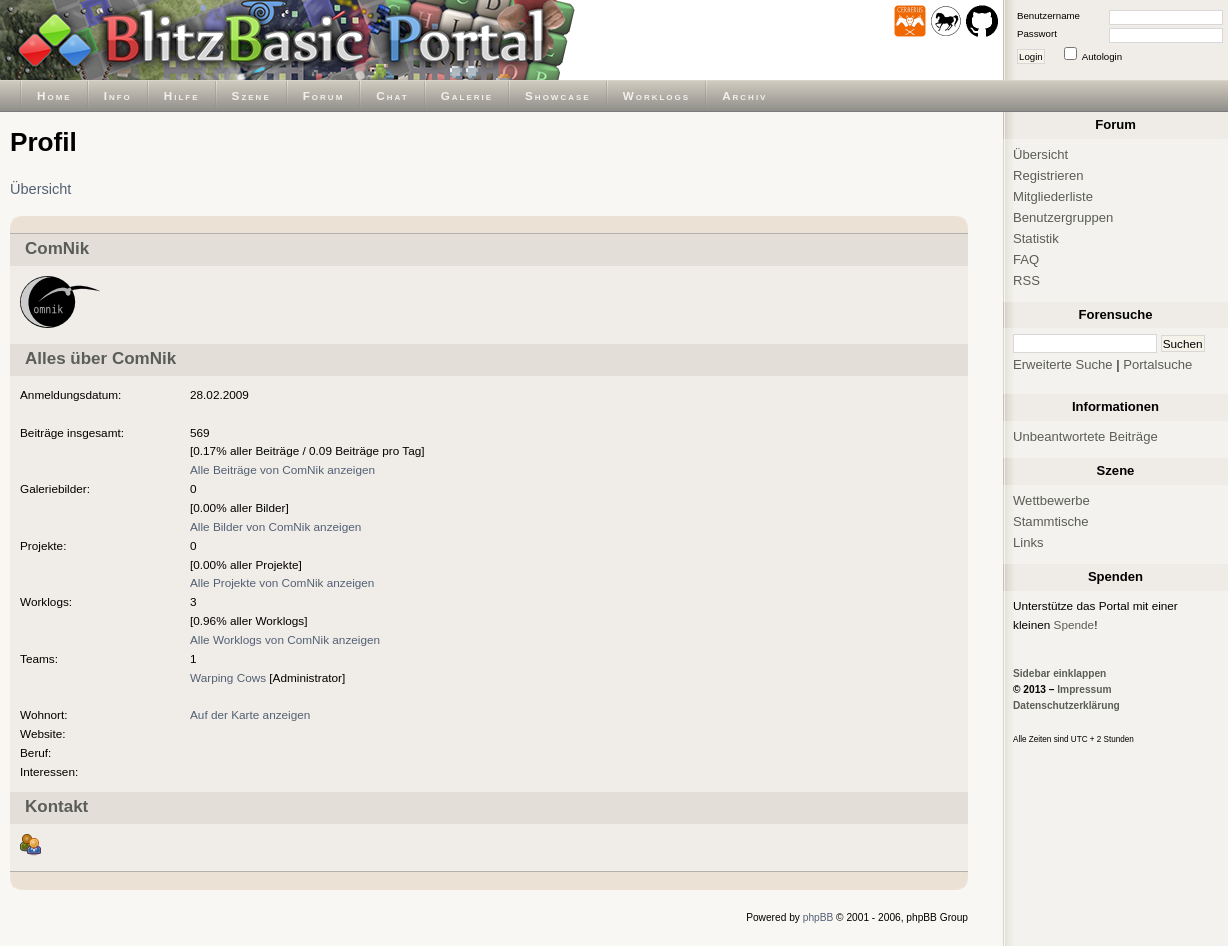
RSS (1026, 280)
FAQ (1026, 259)
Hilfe (182, 95)
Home (54, 95)
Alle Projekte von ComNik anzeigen (282, 582)
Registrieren (1048, 175)
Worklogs (656, 95)
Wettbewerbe (1051, 500)
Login (1031, 56)
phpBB (818, 917)
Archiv (744, 95)
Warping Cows (228, 677)
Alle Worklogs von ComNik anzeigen (285, 639)
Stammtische (1051, 521)
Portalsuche (1157, 364)
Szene (251, 95)
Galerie (467, 95)
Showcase (558, 95)
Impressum (1084, 689)
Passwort (1037, 33)
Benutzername (1048, 15)
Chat (392, 95)
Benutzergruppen (1063, 217)
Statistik (1036, 238)
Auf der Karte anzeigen (250, 714)
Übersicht (40, 189)
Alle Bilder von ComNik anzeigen (275, 526)
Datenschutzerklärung (1066, 705)
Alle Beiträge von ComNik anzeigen (282, 469)
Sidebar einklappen (1059, 673)
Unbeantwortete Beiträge (1085, 436)
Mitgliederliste (1053, 196)
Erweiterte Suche (1063, 364)
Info (118, 95)
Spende (1074, 624)
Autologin (1102, 56)
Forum (324, 95)
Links (1028, 542)
